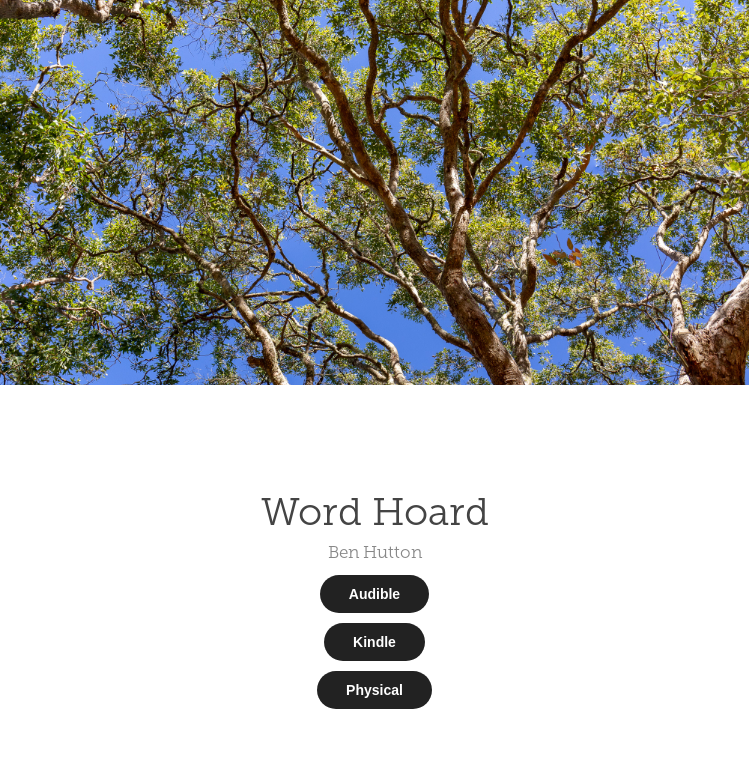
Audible (374, 594)
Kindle (374, 642)
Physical (374, 690)
